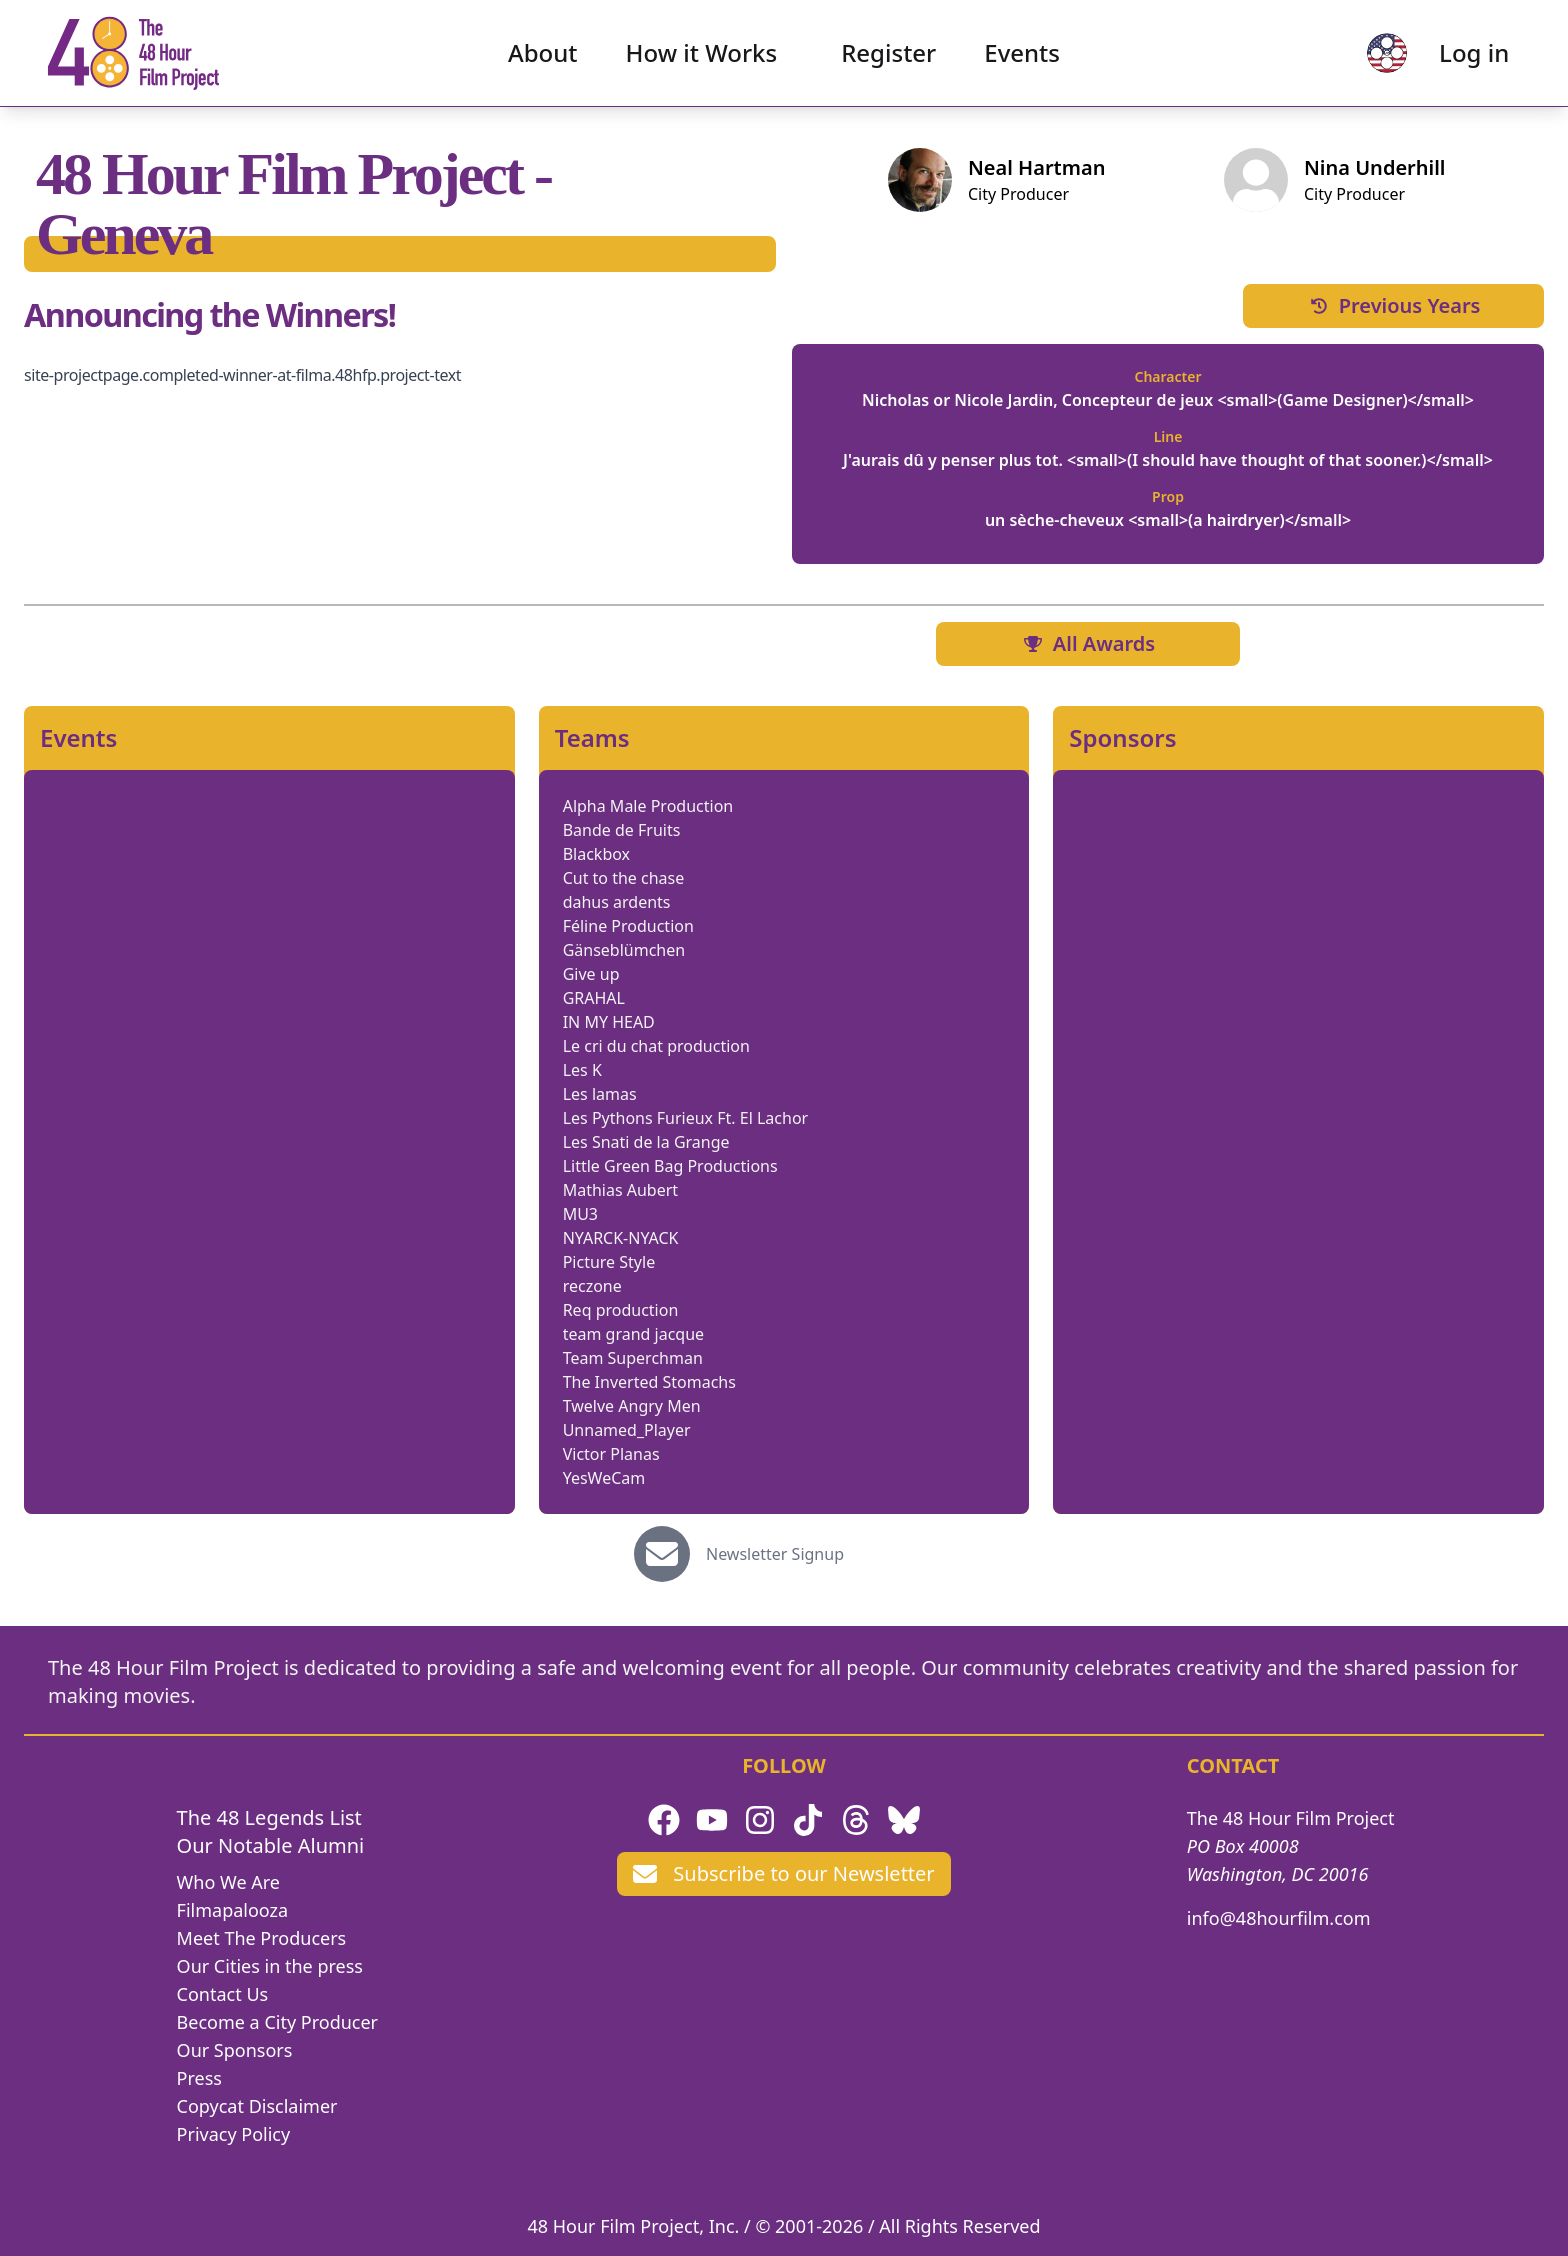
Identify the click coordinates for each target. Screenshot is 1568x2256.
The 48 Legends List (269, 1817)
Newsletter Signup (775, 1554)
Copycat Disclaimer (257, 2106)
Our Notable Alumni (271, 1845)
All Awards (1088, 643)
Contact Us (223, 1994)
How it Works (702, 55)
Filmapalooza (233, 1910)
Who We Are (228, 1882)
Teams (592, 738)
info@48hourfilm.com (1279, 1918)
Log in (1469, 55)
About (543, 55)
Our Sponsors (235, 2050)
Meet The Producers (262, 1938)
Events (1022, 55)
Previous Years (1394, 305)
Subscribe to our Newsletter (783, 1873)
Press (199, 2078)
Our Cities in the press (270, 1966)
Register (888, 55)
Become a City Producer (277, 2022)
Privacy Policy (234, 2134)
